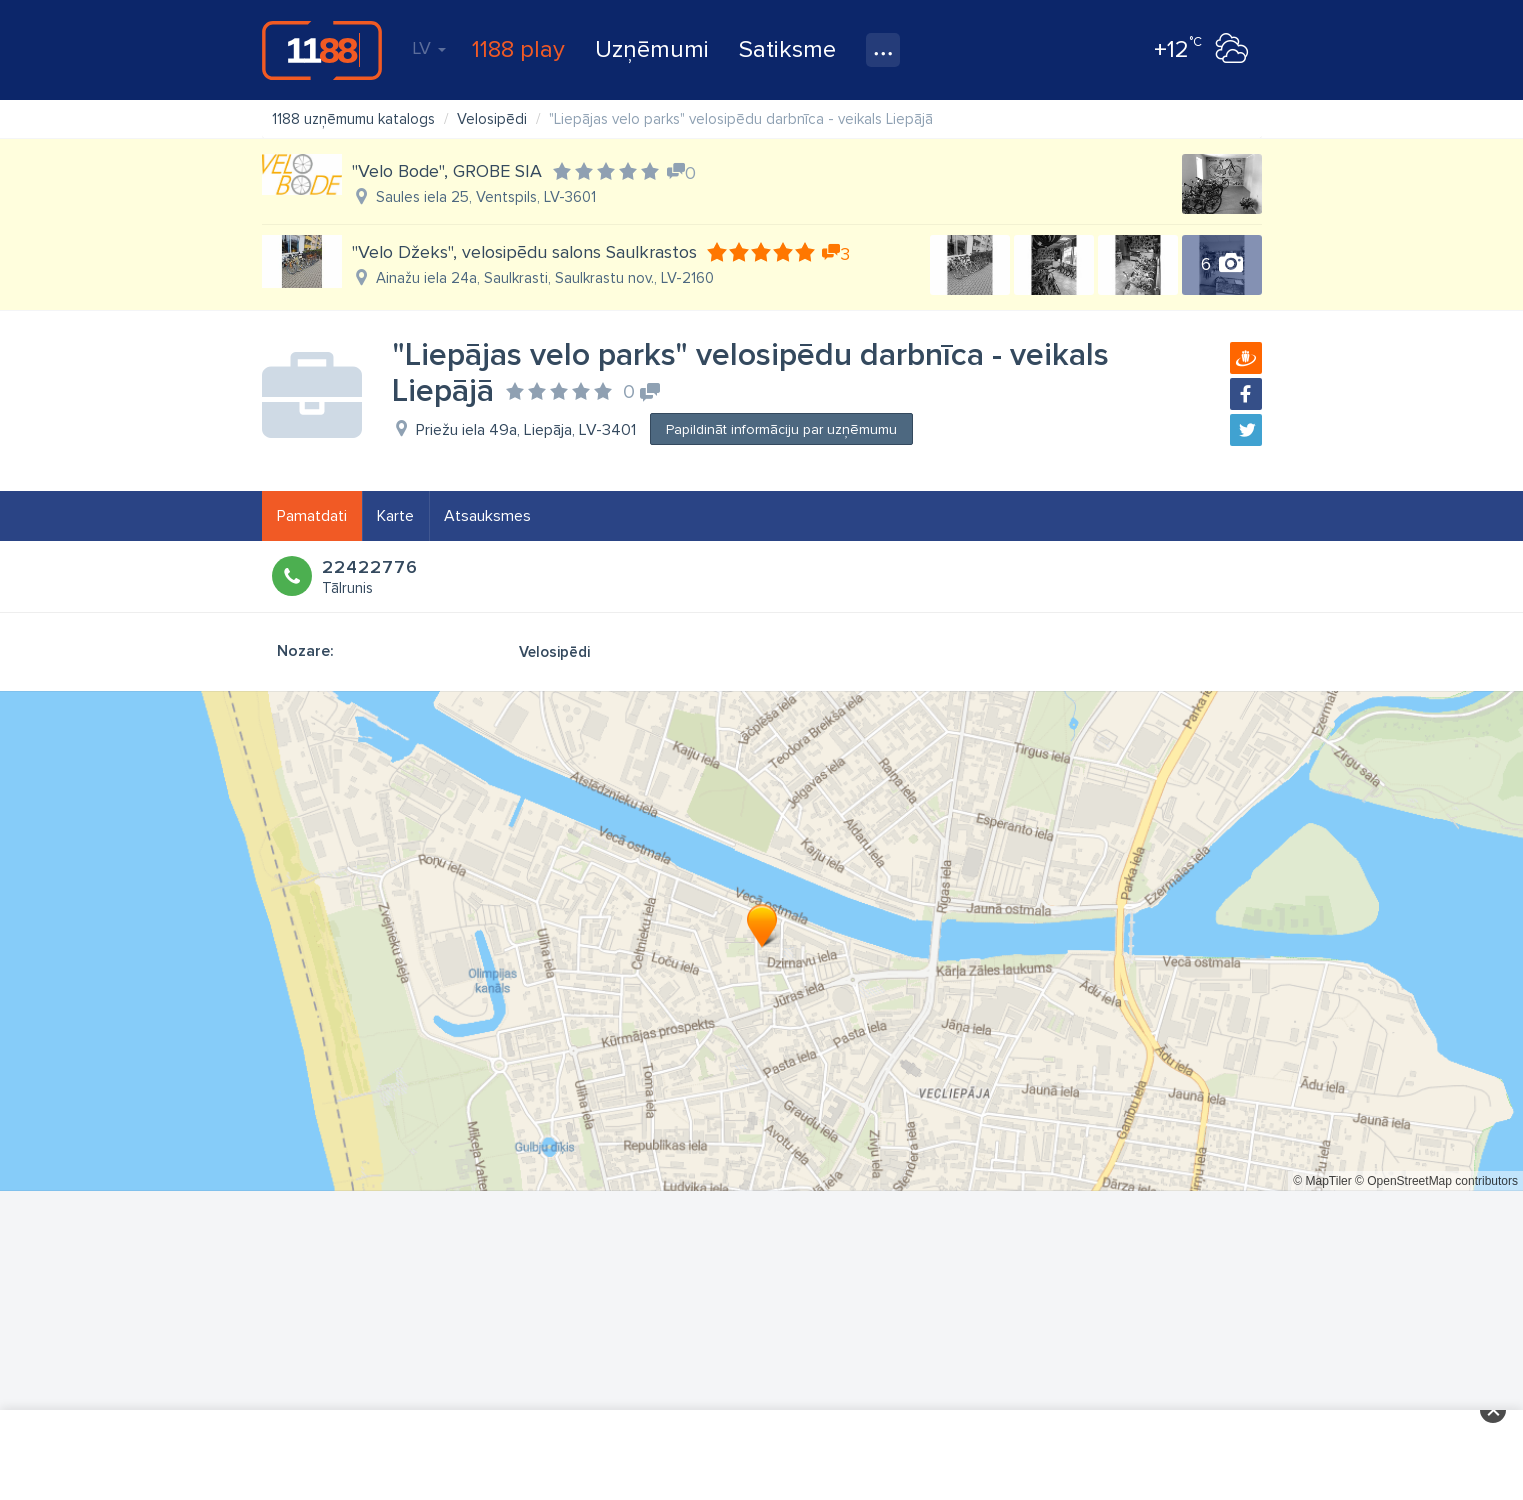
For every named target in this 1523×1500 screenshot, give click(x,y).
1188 (322, 50)
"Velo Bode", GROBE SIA (447, 171)
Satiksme (787, 49)
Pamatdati (312, 516)
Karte (395, 516)
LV (429, 48)
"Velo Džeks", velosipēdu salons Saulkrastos (524, 252)
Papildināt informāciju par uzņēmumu (781, 429)
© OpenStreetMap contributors (1436, 1181)
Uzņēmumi (652, 49)
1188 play (518, 49)
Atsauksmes (487, 516)
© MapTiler (1322, 1181)
